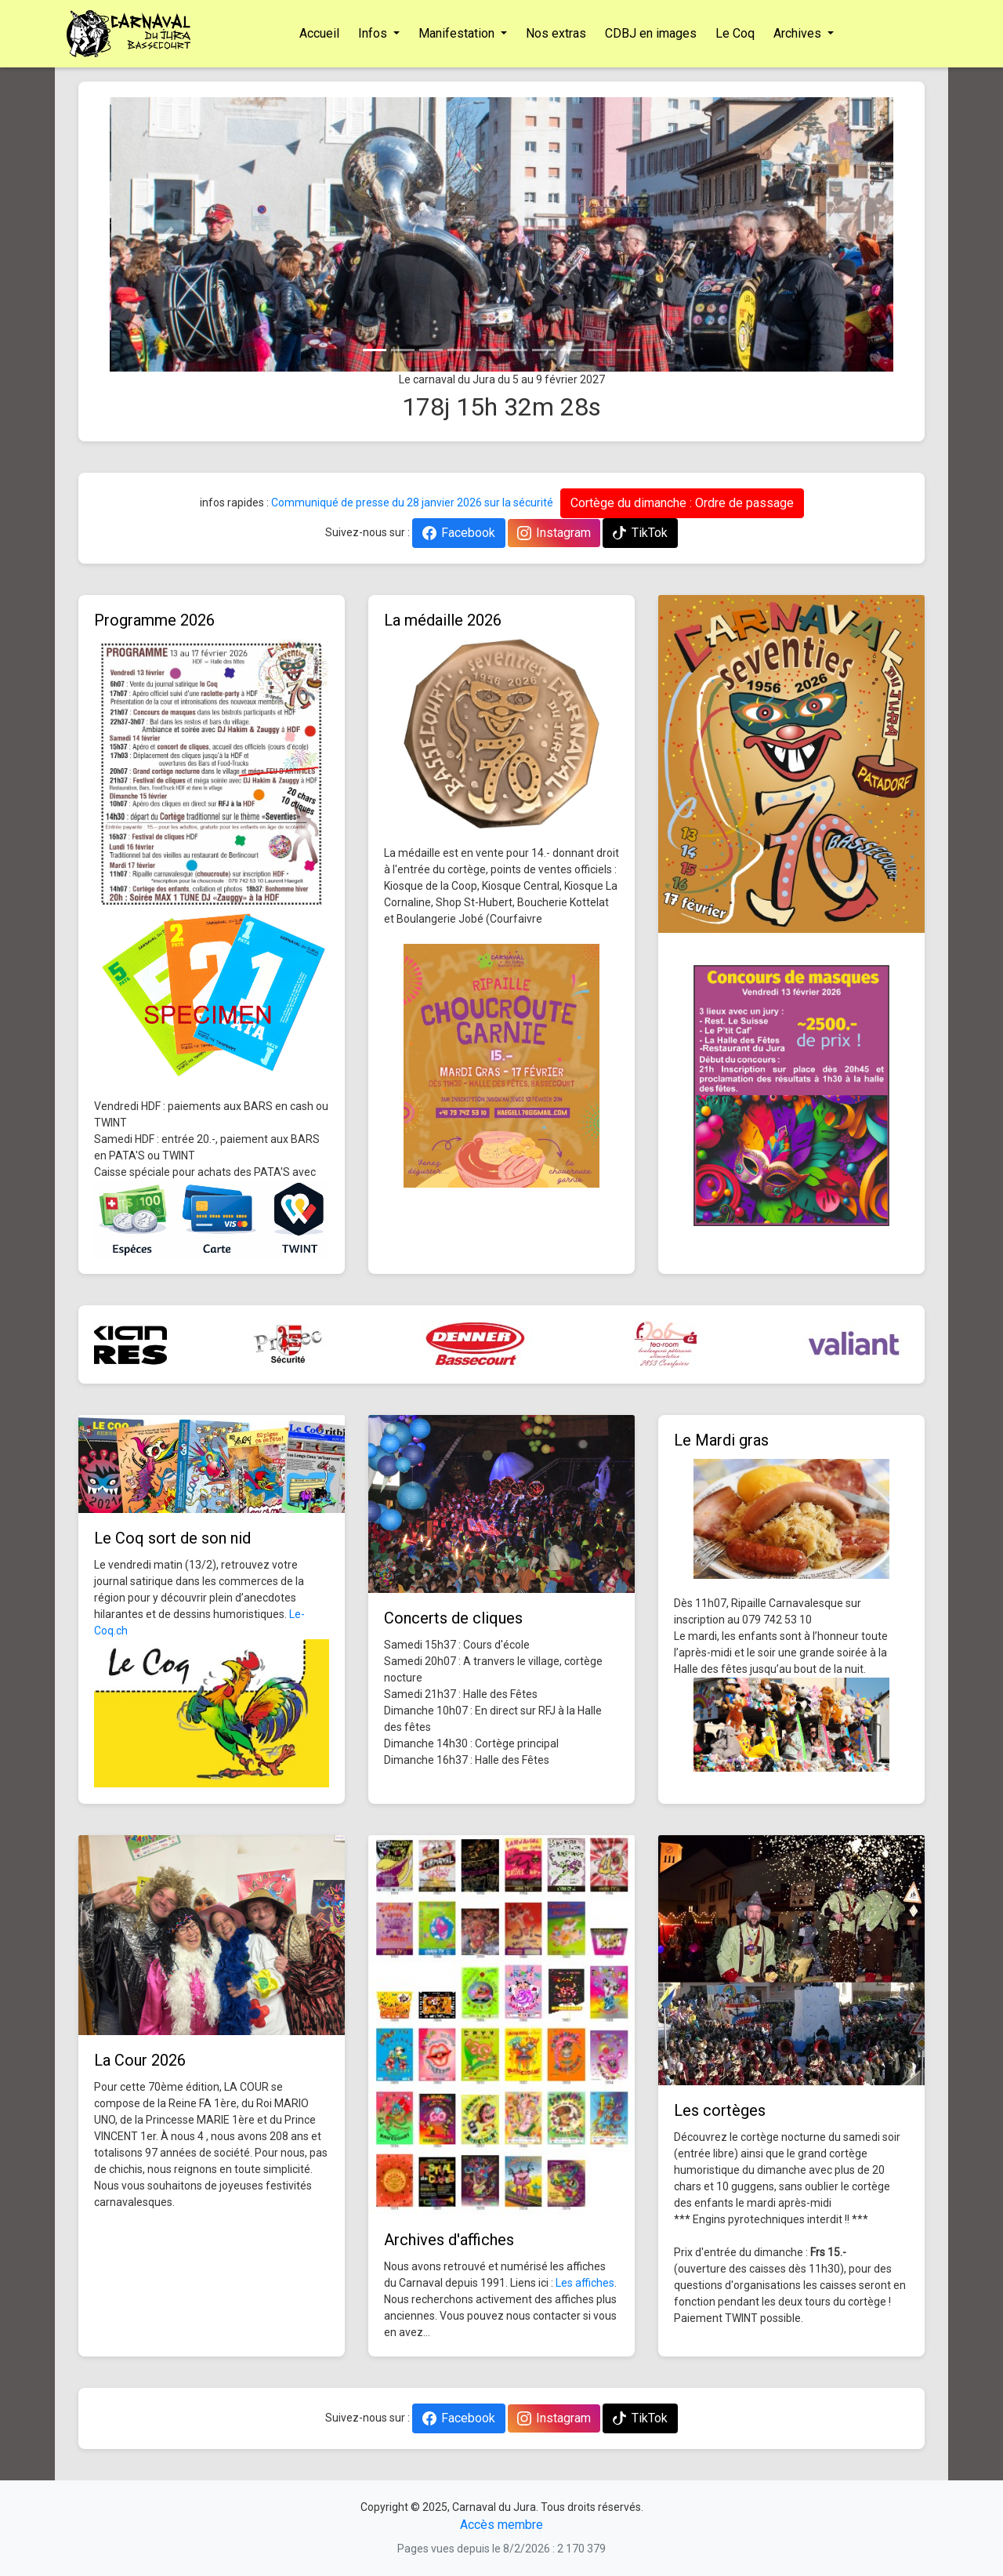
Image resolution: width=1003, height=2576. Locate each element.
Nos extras (556, 33)
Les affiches (585, 2283)
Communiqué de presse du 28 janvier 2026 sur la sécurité (412, 502)
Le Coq (735, 33)
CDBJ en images (651, 33)
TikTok (640, 532)
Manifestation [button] (458, 33)
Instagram (554, 532)
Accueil (319, 33)
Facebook (458, 532)
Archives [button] (798, 33)
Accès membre (501, 2524)
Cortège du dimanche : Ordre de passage (682, 502)
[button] (168, 234)
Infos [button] (374, 33)
